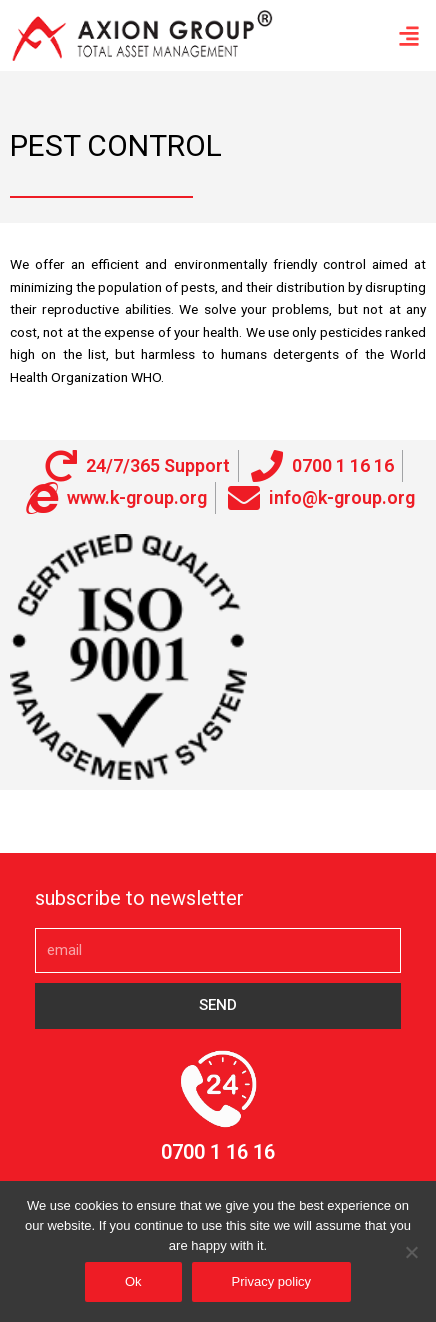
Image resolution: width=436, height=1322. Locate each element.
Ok (133, 1281)
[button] (409, 35)
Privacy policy (271, 1281)
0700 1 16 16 (218, 1152)
